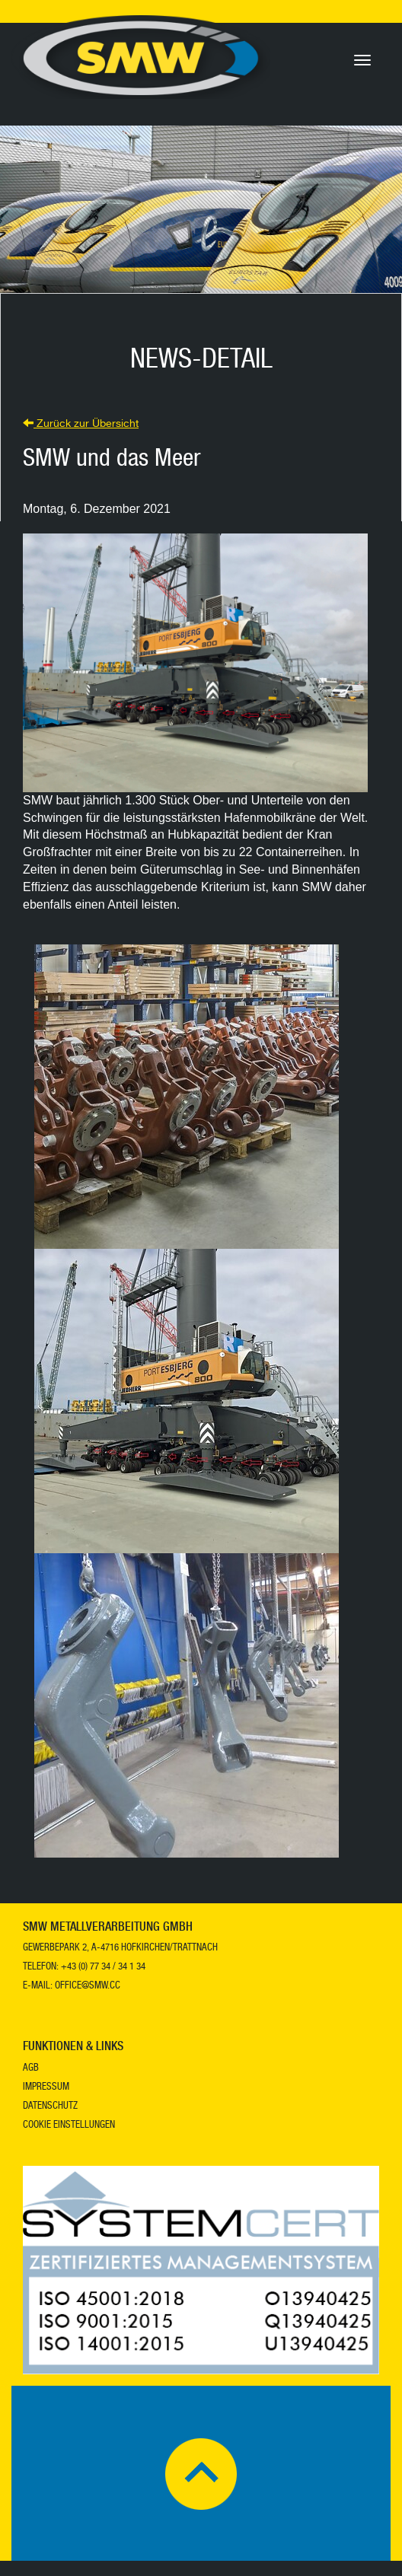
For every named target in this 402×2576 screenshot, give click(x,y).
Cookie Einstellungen (69, 2126)
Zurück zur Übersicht (81, 424)
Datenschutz (50, 2107)
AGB (31, 2069)
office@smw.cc (87, 1987)
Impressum (46, 2088)
